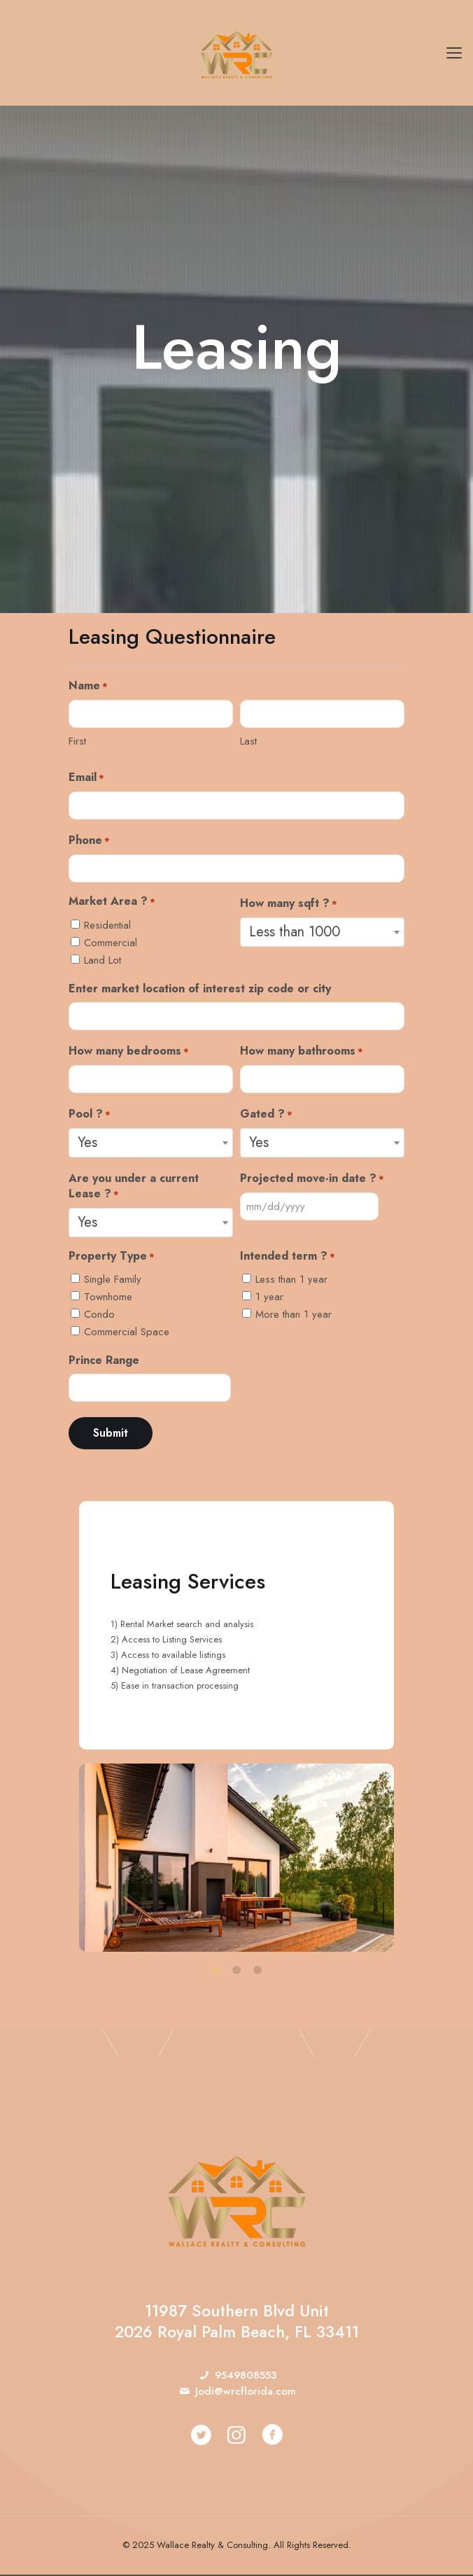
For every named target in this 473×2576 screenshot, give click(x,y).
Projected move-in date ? (312, 1178)
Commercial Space (126, 1331)
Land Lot (102, 960)
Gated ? (266, 1114)
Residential (107, 925)
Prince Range (104, 1359)
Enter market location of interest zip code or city (200, 989)
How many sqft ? (288, 904)
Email (86, 778)
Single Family (112, 1279)
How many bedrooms (129, 1051)
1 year (269, 1296)
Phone (89, 841)
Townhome (108, 1296)
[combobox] (322, 932)
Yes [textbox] (87, 1142)
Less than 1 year (291, 1279)
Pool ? (90, 1114)
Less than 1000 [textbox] (294, 932)
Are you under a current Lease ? (134, 1186)
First (77, 741)
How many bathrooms (301, 1051)
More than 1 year (293, 1314)
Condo (99, 1314)
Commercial (110, 942)
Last (248, 741)
